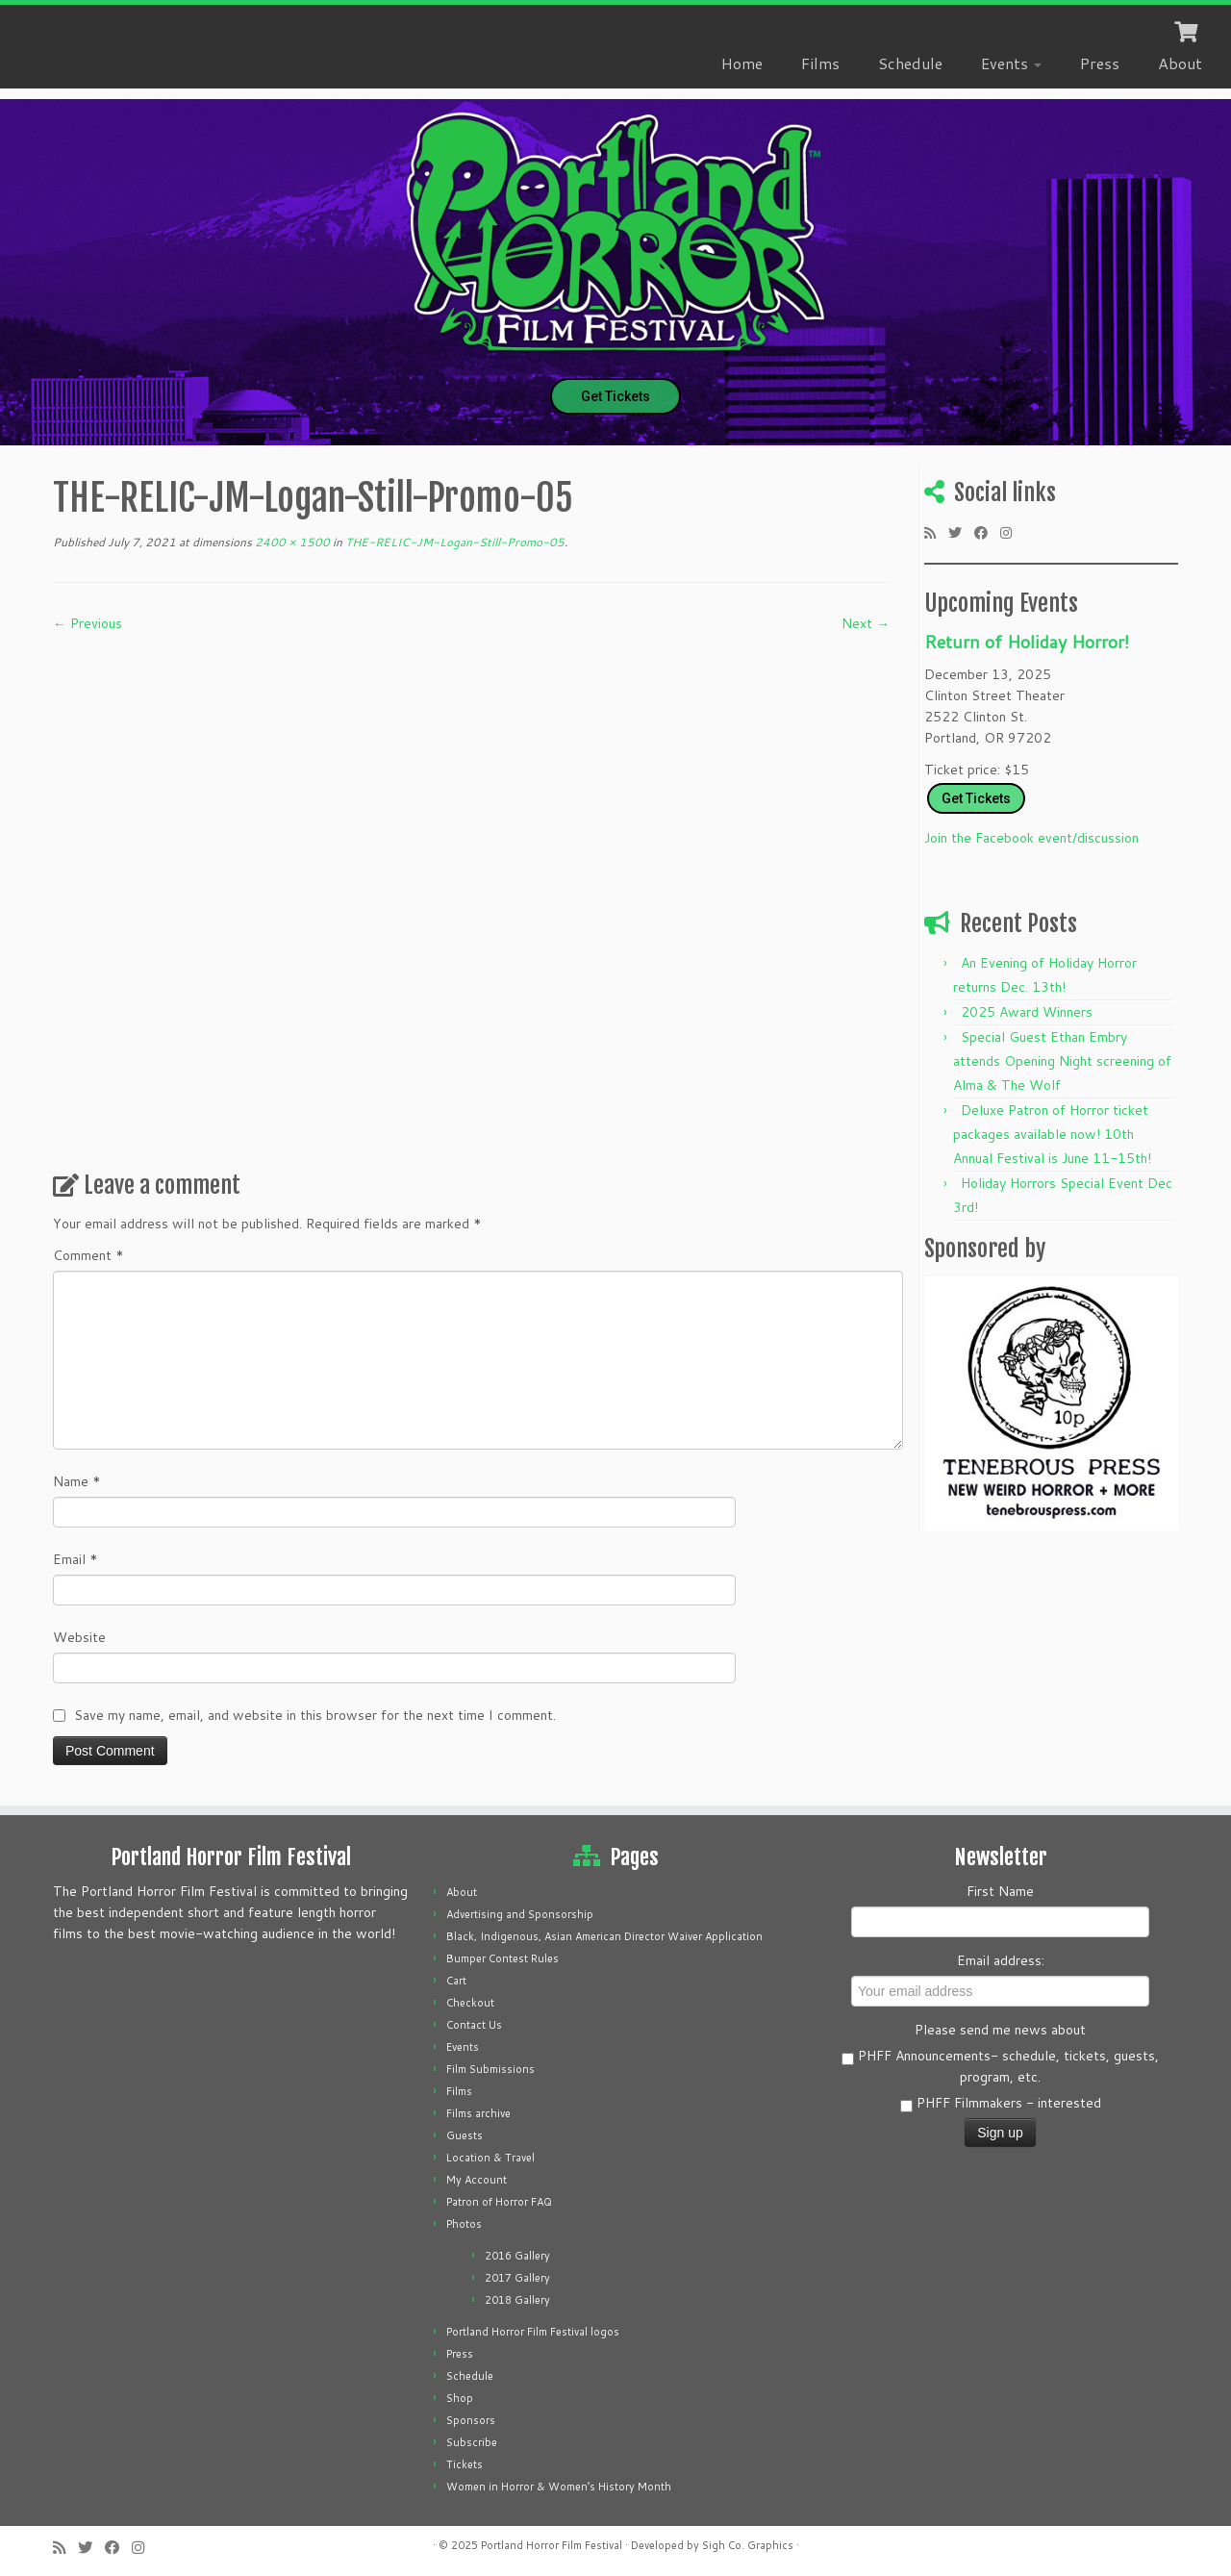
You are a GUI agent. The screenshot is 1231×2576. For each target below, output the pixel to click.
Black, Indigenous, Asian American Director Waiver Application (604, 1936)
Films (820, 63)
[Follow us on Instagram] (1012, 532)
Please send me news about (1000, 2029)
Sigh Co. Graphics (747, 2545)
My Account (476, 2179)
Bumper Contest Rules (502, 1958)
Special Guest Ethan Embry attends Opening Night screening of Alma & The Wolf (1062, 1061)
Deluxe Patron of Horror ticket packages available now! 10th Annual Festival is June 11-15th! (1052, 1134)
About (1180, 63)
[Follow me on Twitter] (961, 532)
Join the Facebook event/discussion (1031, 837)
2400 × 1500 (291, 542)
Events (1011, 63)
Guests (464, 2135)
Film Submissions (490, 2069)
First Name (1000, 1891)
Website (79, 1637)
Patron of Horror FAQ (499, 2202)
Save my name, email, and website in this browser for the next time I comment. (315, 1715)
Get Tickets (615, 396)
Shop (459, 2398)
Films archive (478, 2113)
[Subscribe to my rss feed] (936, 532)
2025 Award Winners (1027, 1012)
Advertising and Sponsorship (519, 1914)
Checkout (470, 2002)
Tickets (464, 2464)
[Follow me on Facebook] (987, 532)
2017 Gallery (517, 2278)
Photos (464, 2224)
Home (742, 63)
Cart (456, 1980)
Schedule (910, 63)
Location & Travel (490, 2157)
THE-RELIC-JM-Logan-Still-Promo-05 (453, 542)
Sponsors (470, 2420)
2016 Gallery (517, 2255)
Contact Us (474, 2025)
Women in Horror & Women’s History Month (558, 2486)
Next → (866, 623)
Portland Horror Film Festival (551, 2545)
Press (1099, 63)
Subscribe (471, 2442)
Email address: (1000, 1960)
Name (77, 1481)
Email (75, 1559)
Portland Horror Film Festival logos (532, 2331)
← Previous (87, 623)
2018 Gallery (517, 2300)
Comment (88, 1255)
